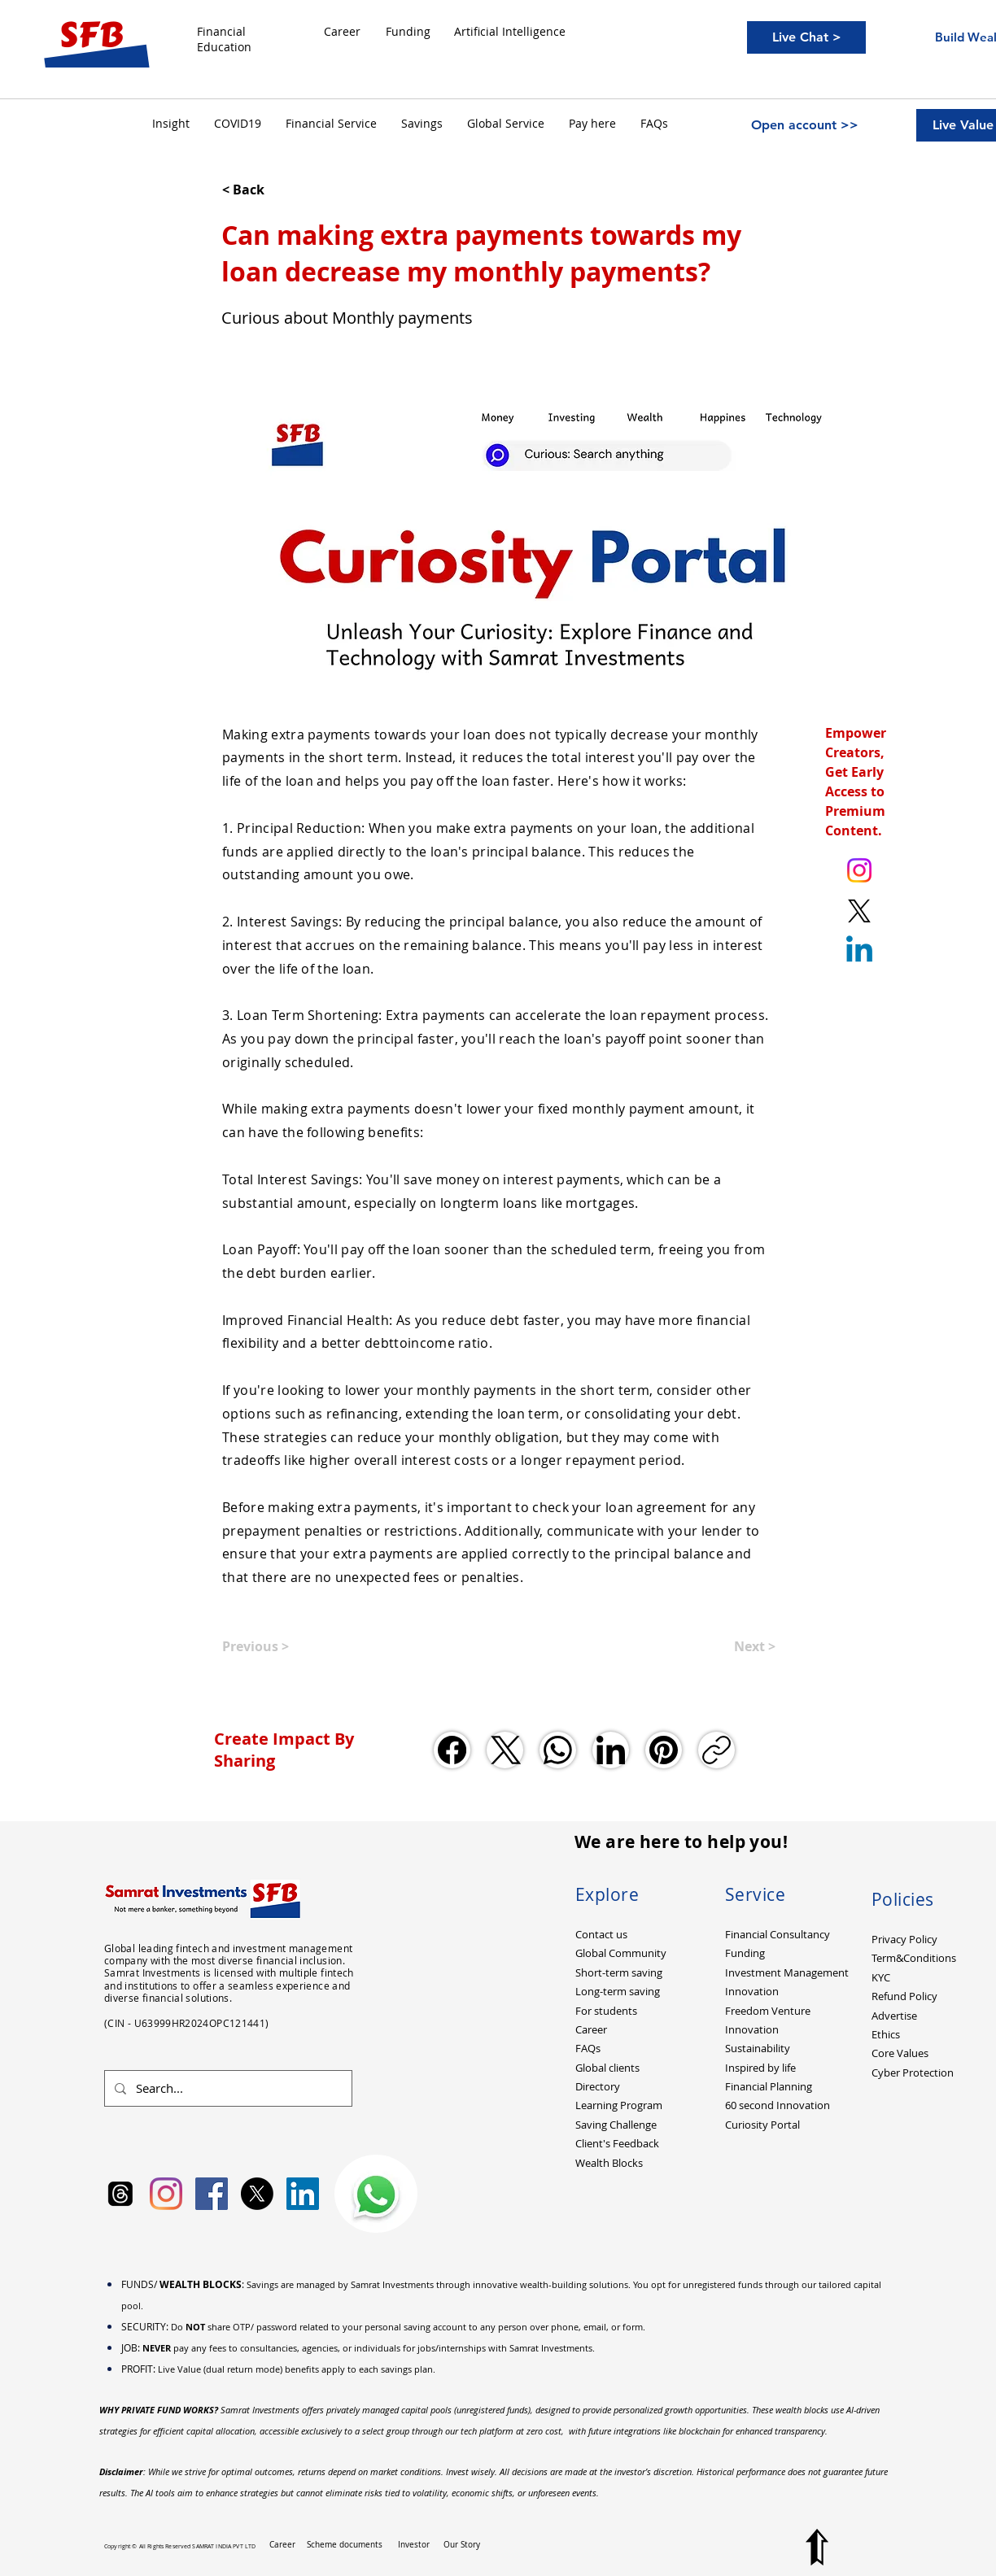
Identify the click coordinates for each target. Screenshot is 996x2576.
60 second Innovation (777, 2105)
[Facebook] (452, 1750)
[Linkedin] (859, 951)
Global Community (620, 1953)
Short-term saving (618, 1972)
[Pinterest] (663, 1750)
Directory (597, 2086)
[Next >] (734, 1646)
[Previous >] (276, 1646)
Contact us (601, 1934)
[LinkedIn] (610, 1750)
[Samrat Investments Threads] (120, 2193)
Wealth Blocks (609, 2162)
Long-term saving (617, 1991)
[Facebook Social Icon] (211, 2193)
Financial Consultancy (777, 1934)
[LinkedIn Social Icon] (302, 2193)
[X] (257, 2193)
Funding (745, 1953)
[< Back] (276, 189)
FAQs (588, 2048)
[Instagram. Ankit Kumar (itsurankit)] (859, 870)
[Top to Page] (816, 2547)
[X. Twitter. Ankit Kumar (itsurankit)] (859, 911)
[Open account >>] (804, 125)
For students (606, 2010)
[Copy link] (716, 1750)
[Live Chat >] (806, 37)
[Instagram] (166, 2193)
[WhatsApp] (558, 1750)
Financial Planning (768, 2086)
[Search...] (226, 2088)
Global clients (607, 2067)
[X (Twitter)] (505, 1750)
